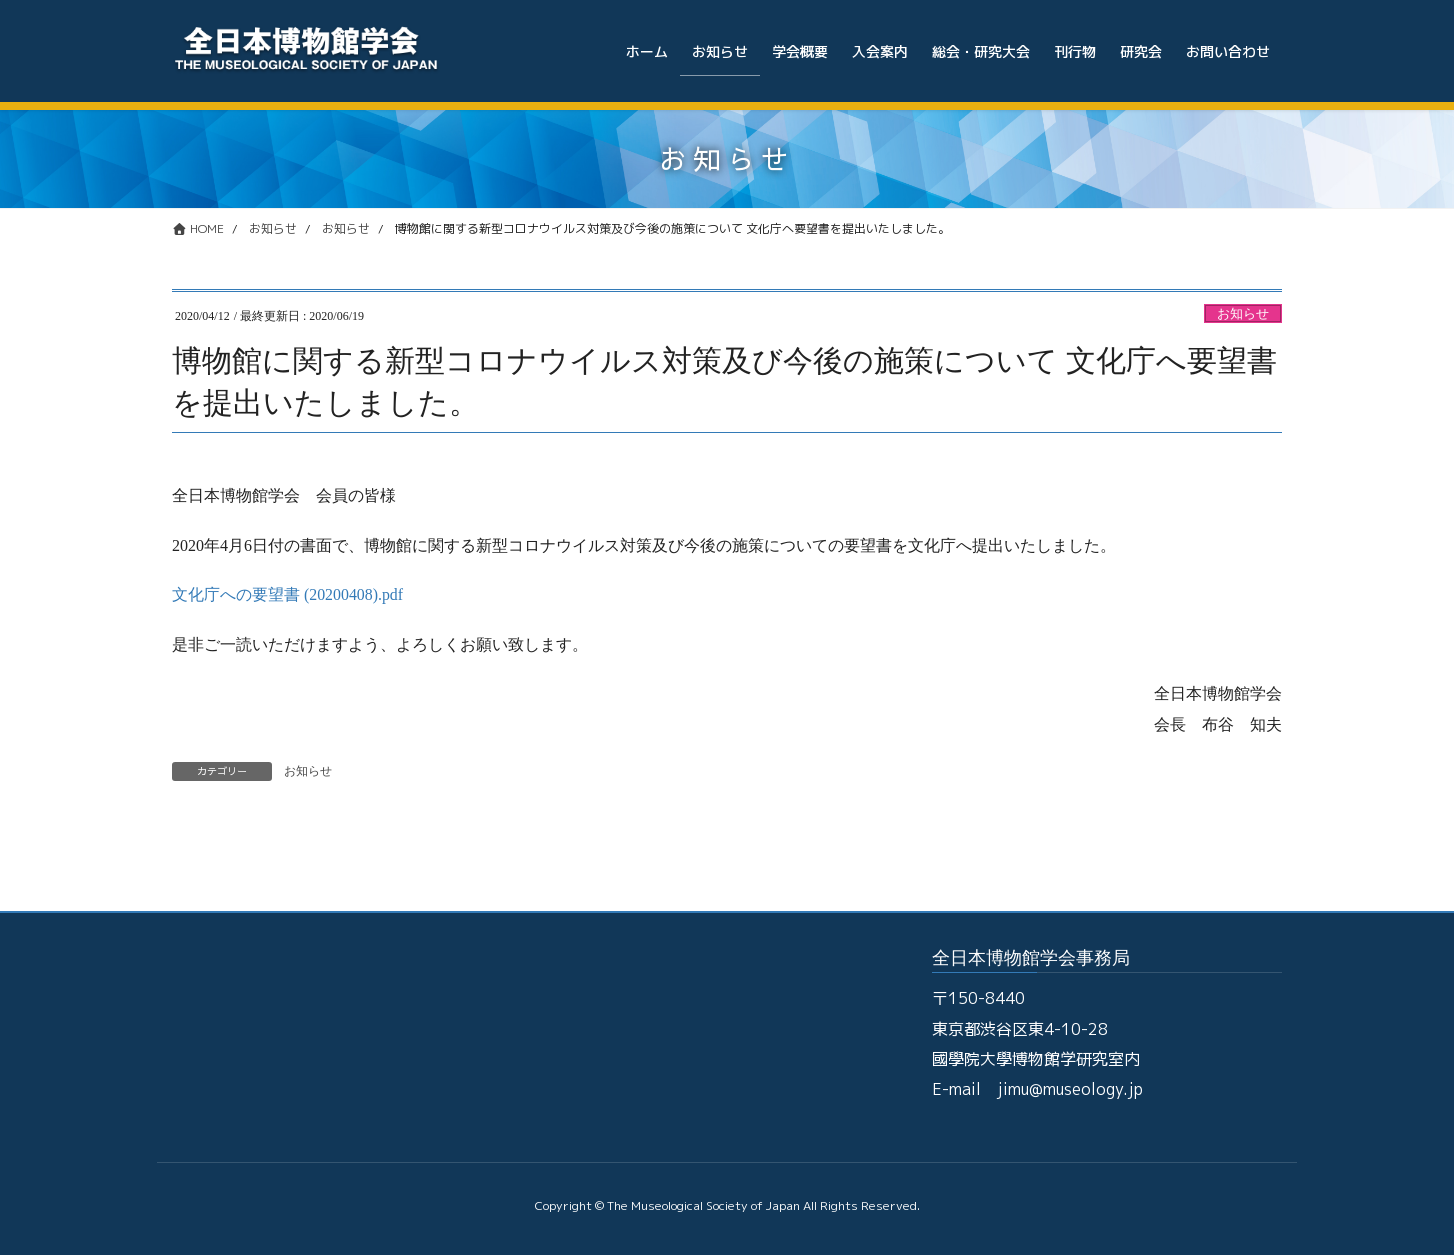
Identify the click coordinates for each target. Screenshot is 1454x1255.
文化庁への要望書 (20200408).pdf (288, 594)
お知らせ (1243, 314)
